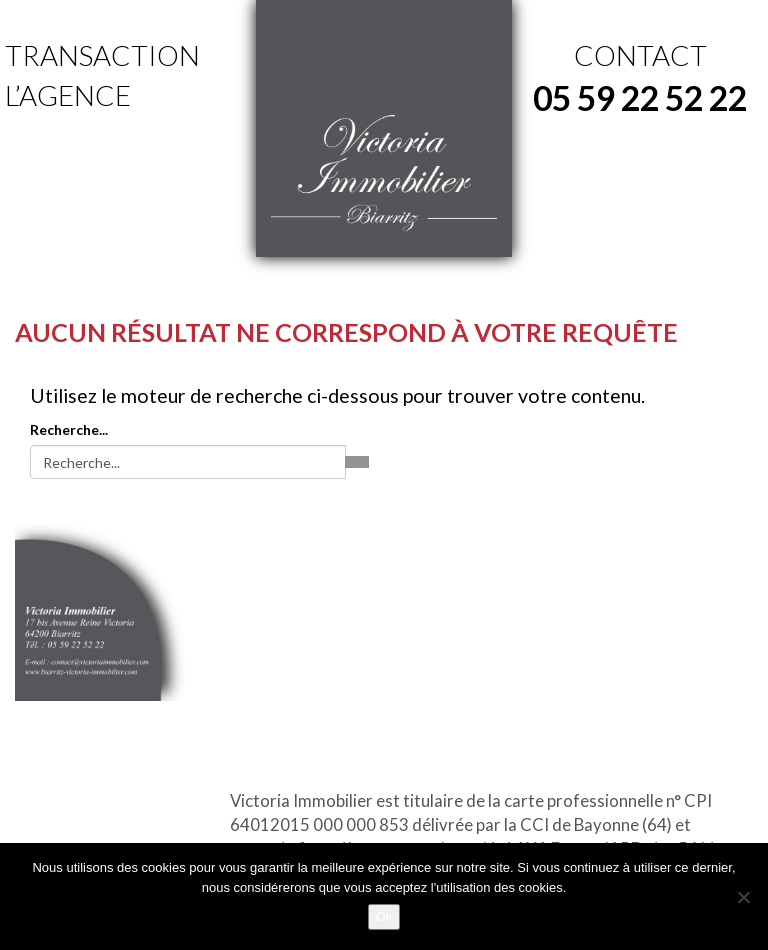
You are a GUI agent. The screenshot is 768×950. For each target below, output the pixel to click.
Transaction (102, 55)
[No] (743, 897)
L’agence (68, 95)
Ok (384, 916)
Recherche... (69, 429)
